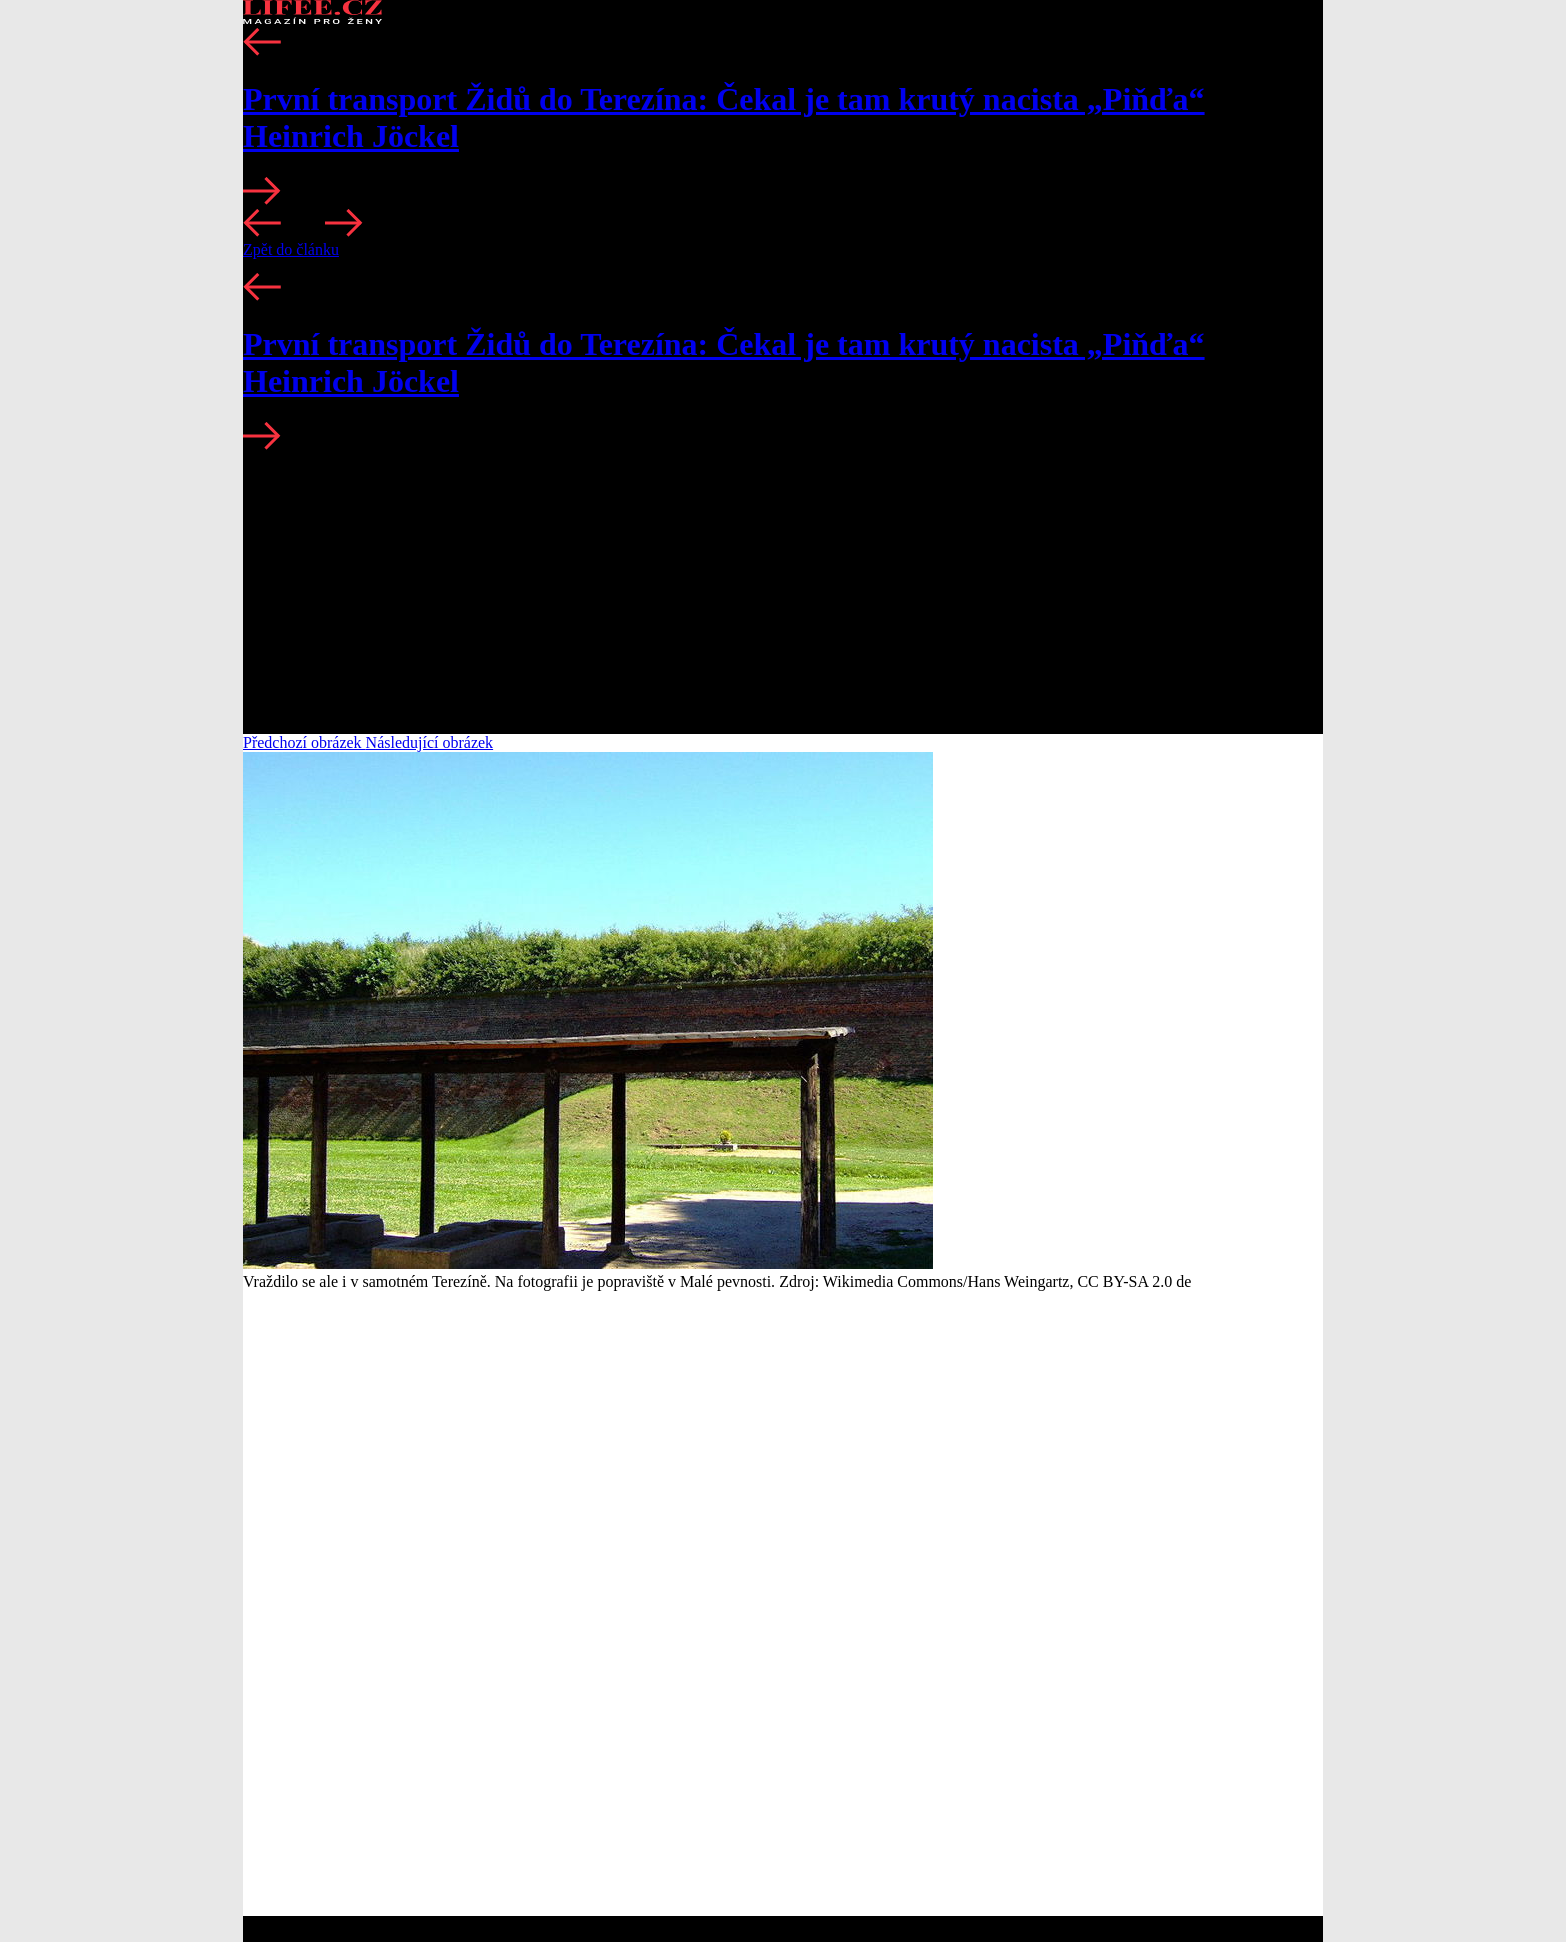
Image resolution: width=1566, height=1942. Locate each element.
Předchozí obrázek (304, 742)
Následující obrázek (430, 742)
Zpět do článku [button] (291, 249)
